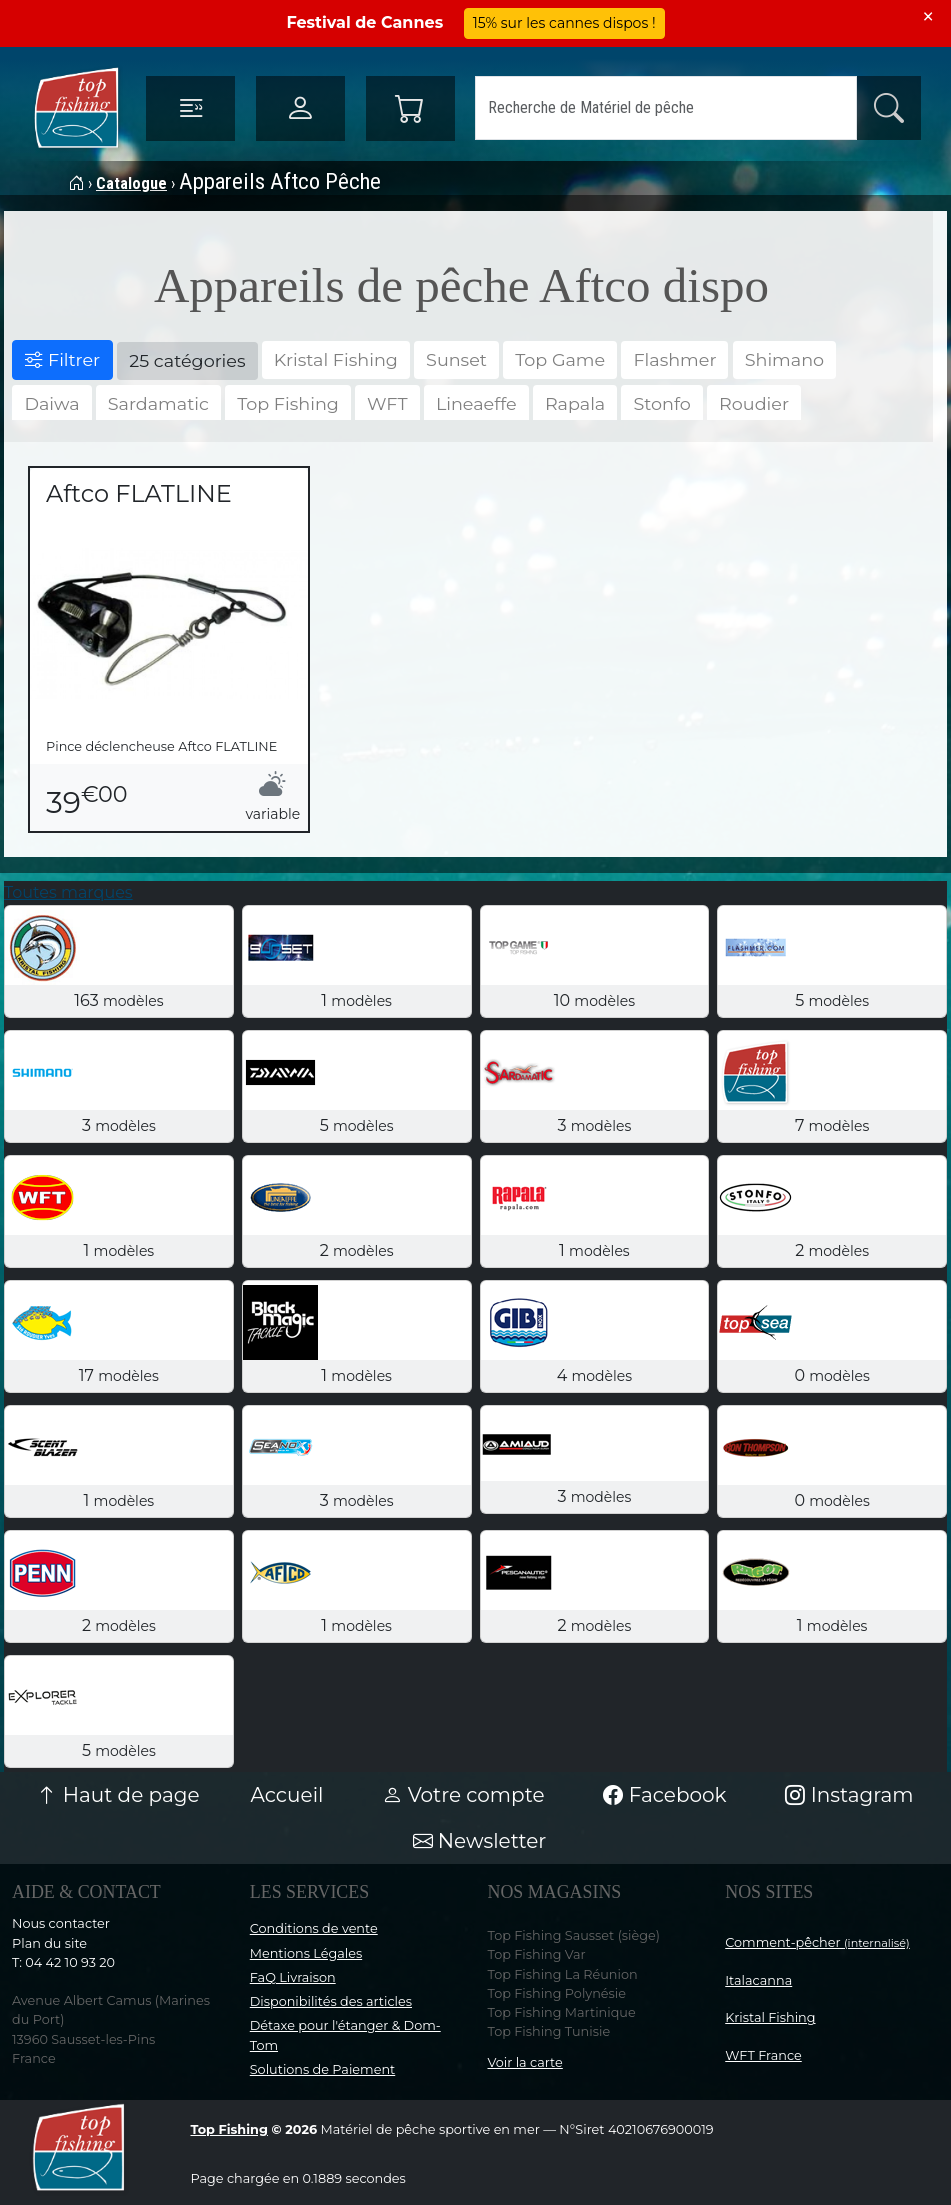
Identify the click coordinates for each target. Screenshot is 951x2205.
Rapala (575, 403)
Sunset (456, 359)
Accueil (287, 1795)
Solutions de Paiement (322, 2069)
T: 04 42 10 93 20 (63, 1962)
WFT (387, 403)
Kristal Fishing (336, 359)
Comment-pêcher (817, 1942)
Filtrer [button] (62, 359)
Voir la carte (525, 2062)
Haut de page (118, 1795)
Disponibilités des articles (331, 2001)
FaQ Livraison (293, 1977)
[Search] (666, 108)
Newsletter (480, 1841)
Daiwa (51, 403)
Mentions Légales (306, 1953)
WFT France (763, 2055)
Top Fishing (288, 403)
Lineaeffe (476, 403)
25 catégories (187, 360)
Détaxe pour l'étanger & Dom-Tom (345, 2035)
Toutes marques (68, 892)
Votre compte (463, 1795)
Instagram (849, 1795)
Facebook (664, 1795)
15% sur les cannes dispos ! (564, 23)
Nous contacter (61, 1923)
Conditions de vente (314, 1928)
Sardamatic (158, 403)
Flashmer (674, 359)
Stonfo (661, 403)
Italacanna (758, 1980)
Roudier (754, 403)
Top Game (560, 359)
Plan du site (49, 1943)
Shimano (784, 359)
